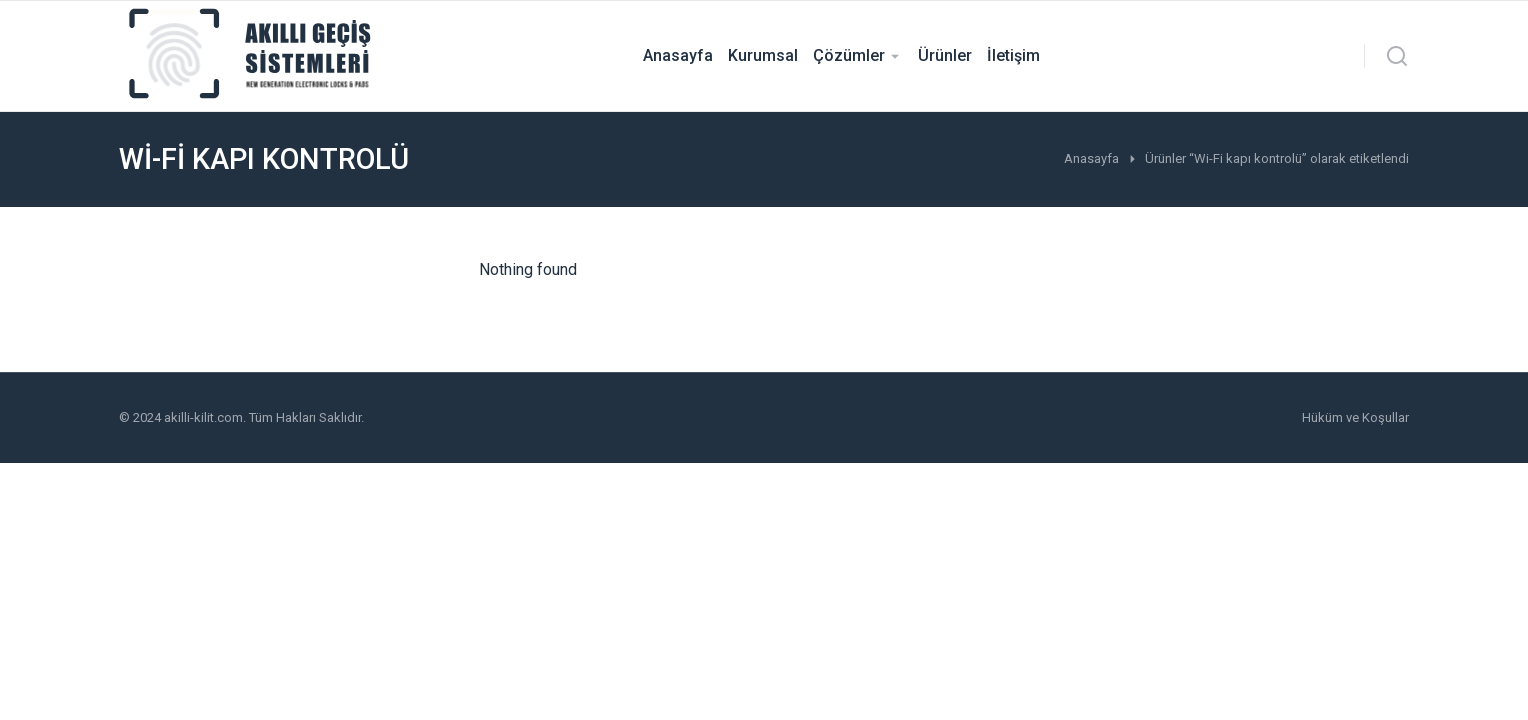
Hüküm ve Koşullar (1355, 417)
